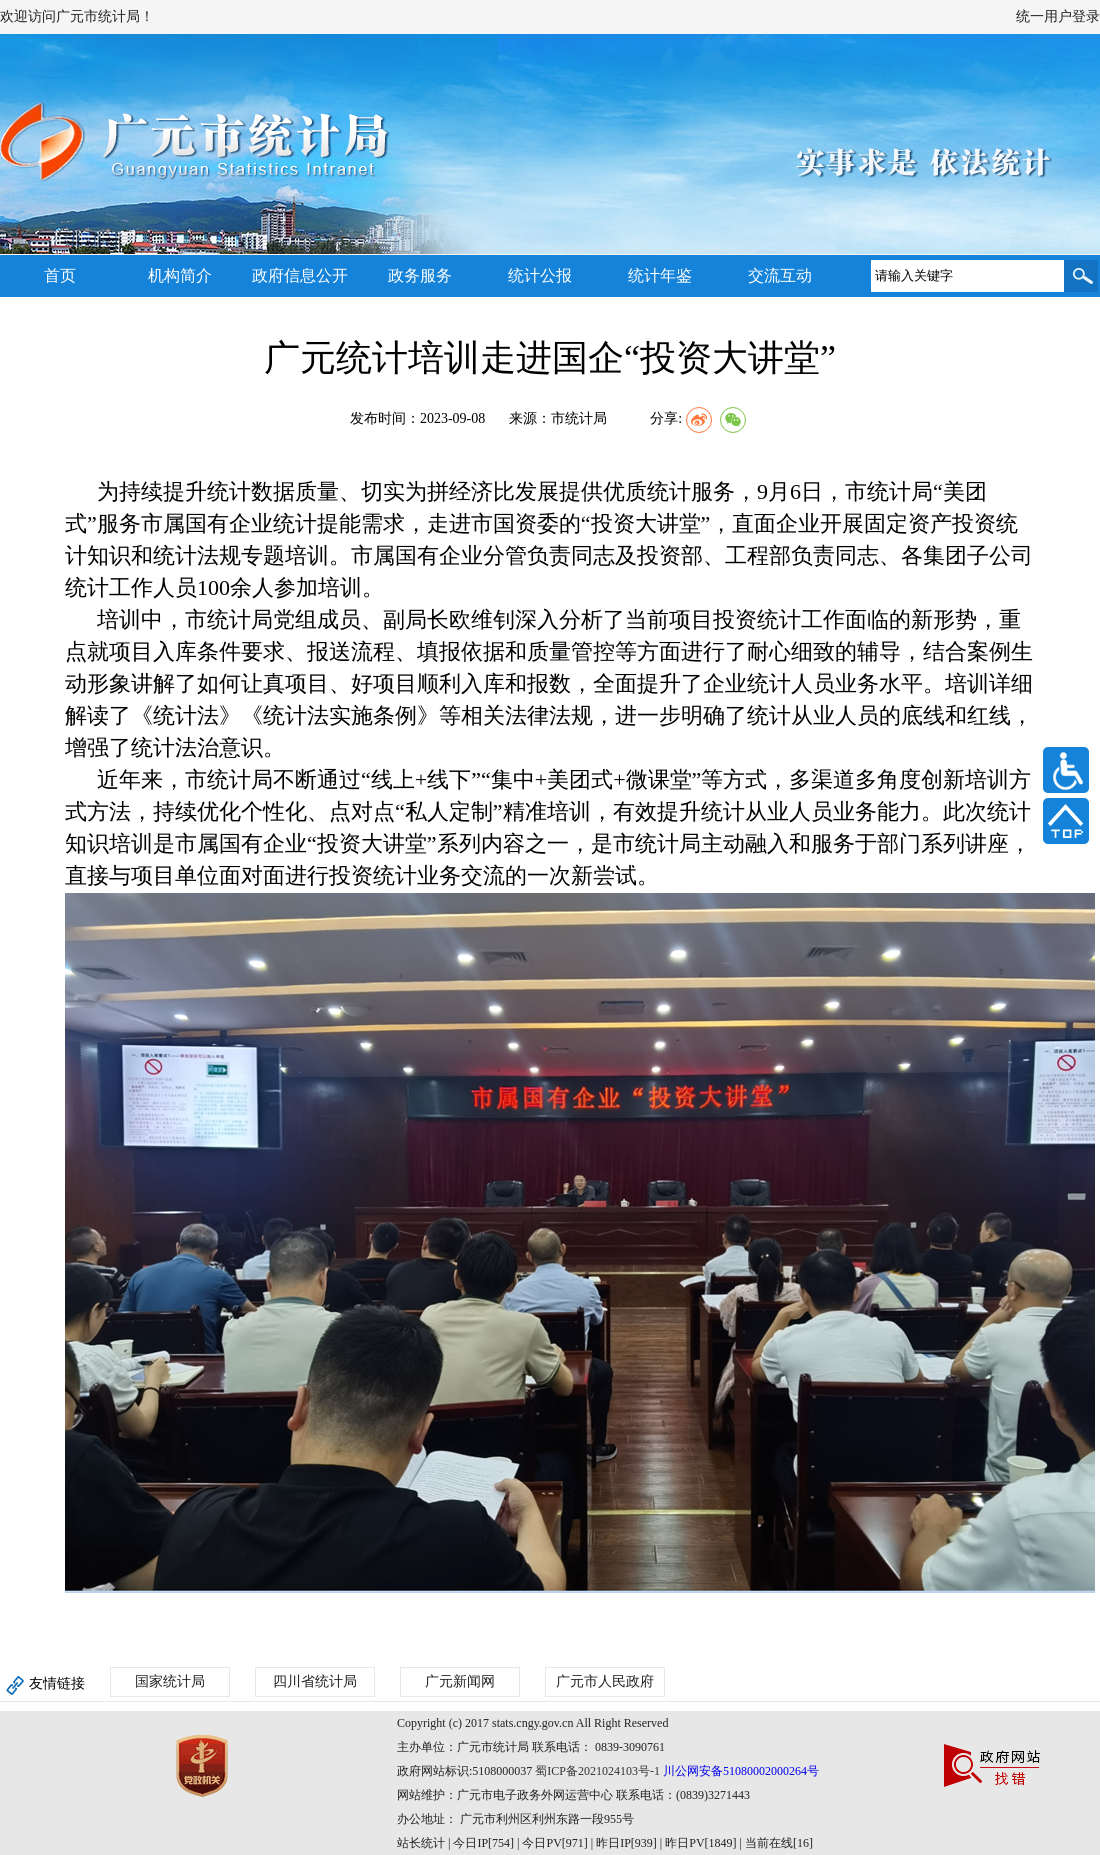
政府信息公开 (300, 275)
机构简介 (180, 275)
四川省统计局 (315, 1681)
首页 (60, 275)
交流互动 (780, 275)
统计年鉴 (660, 275)
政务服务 (420, 275)
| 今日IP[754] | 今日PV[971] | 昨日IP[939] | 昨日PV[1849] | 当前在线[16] (629, 1843)
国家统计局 (170, 1681)
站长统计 (421, 1843)
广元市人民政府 (605, 1681)
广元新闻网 (460, 1681)
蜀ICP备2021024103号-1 (597, 1771)
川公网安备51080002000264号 (741, 1771)
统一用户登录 (1058, 16)
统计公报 (540, 275)
